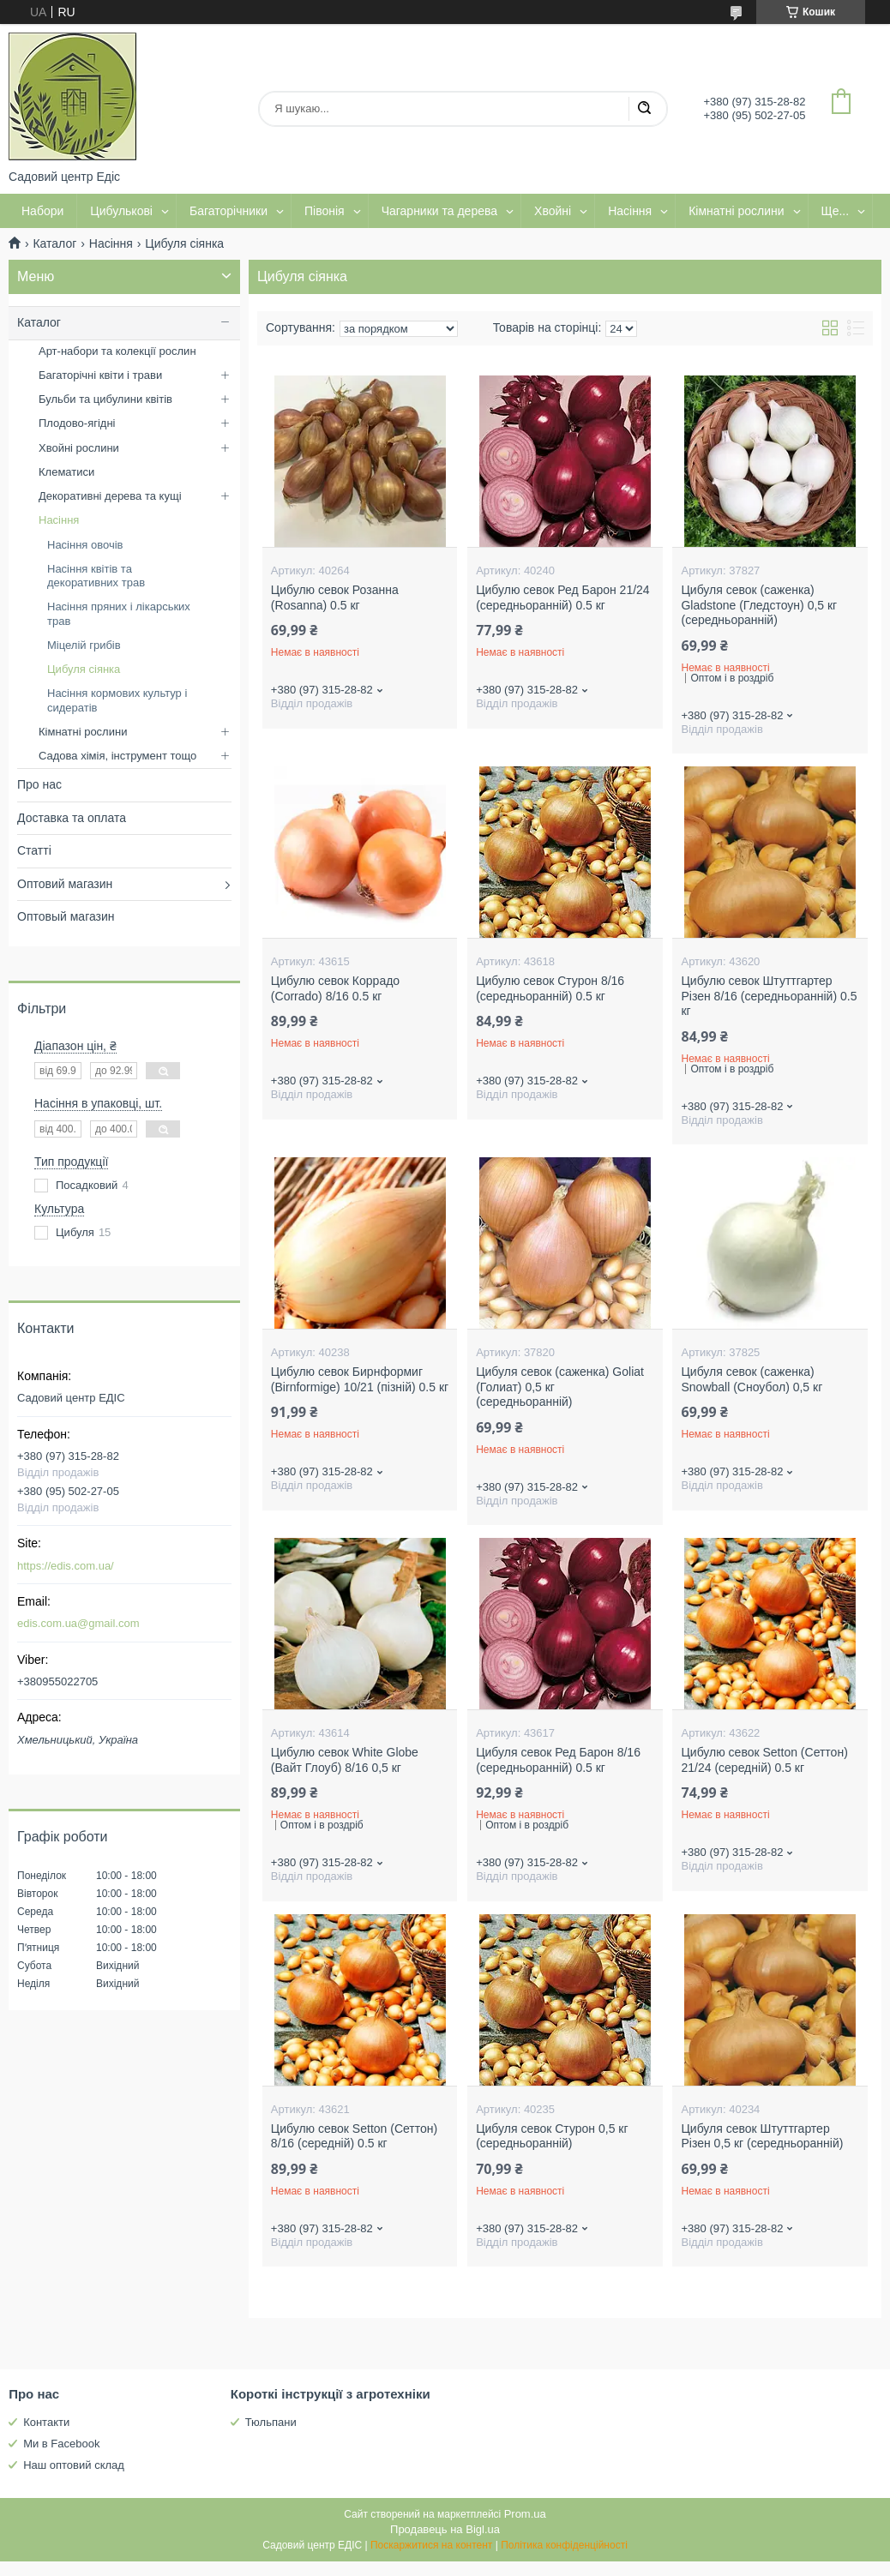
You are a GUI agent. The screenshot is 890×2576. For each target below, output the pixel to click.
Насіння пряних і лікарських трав (118, 613)
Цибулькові (121, 211)
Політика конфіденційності (564, 2545)
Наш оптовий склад (73, 2465)
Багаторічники (228, 211)
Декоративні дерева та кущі (110, 495)
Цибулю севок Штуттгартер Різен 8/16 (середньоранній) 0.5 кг (769, 996)
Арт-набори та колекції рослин (117, 351)
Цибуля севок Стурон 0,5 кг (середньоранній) (552, 2136)
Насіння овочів (85, 544)
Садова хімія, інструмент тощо (117, 755)
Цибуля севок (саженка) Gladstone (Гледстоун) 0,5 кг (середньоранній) (759, 605)
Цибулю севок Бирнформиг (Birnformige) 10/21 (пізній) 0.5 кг (359, 1379)
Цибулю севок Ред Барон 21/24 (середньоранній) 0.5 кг (562, 597)
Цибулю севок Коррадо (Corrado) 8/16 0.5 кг (335, 988)
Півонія (324, 211)
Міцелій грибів (84, 645)
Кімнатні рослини (736, 211)
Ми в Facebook (61, 2443)
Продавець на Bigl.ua (445, 2529)
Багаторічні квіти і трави (100, 375)
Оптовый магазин (66, 916)
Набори (42, 211)
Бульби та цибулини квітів (105, 399)
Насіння (630, 211)
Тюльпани (271, 2422)
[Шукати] (643, 109)
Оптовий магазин (64, 884)
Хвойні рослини (79, 447)
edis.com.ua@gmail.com (78, 1623)
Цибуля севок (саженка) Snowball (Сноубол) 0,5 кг (751, 1379)
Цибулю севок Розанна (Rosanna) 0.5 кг (335, 597)
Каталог (54, 243)
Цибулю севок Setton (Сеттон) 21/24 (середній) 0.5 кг (764, 1759)
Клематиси (66, 471)
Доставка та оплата (71, 818)
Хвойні (552, 211)
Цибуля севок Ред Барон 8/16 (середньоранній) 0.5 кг (558, 1759)
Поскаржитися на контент (431, 2545)
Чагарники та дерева (439, 211)
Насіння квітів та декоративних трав (96, 575)
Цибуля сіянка (83, 669)
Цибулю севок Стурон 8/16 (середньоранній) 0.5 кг (550, 988)
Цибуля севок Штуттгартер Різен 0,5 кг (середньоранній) (762, 2136)
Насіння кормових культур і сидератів (117, 700)
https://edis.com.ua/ (65, 1565)
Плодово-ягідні (77, 423)
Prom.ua (525, 2513)
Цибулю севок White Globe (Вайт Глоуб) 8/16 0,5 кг (344, 1759)
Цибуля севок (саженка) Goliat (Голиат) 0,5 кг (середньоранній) (560, 1386)
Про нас (39, 784)
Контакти (46, 2422)
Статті (34, 850)
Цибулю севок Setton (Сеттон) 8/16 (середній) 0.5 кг (354, 2136)
